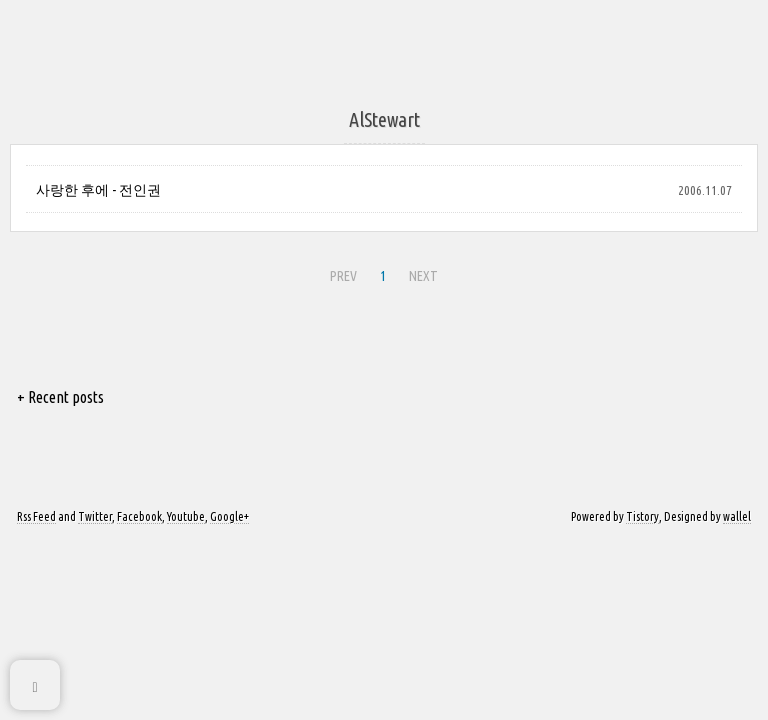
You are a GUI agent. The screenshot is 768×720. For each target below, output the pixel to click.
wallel (737, 516)
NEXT (423, 276)
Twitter (95, 516)
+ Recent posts (60, 397)
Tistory (642, 516)
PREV (343, 276)
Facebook (139, 516)
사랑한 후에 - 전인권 (98, 190)
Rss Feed (36, 516)
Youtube (186, 516)
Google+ (229, 516)
